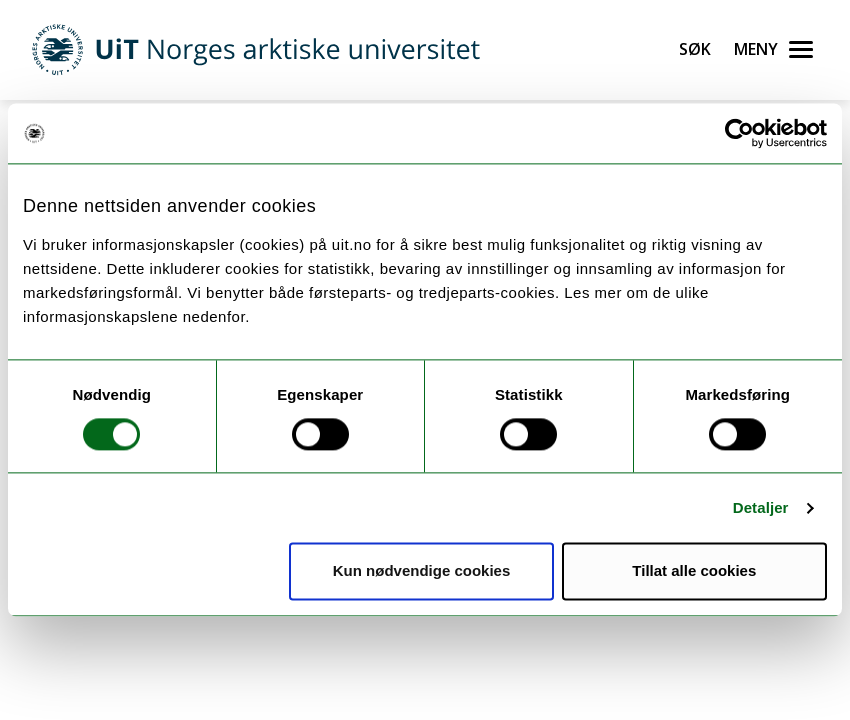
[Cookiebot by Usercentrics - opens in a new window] (739, 133)
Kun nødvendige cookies (422, 571)
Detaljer (761, 507)
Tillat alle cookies (694, 571)
